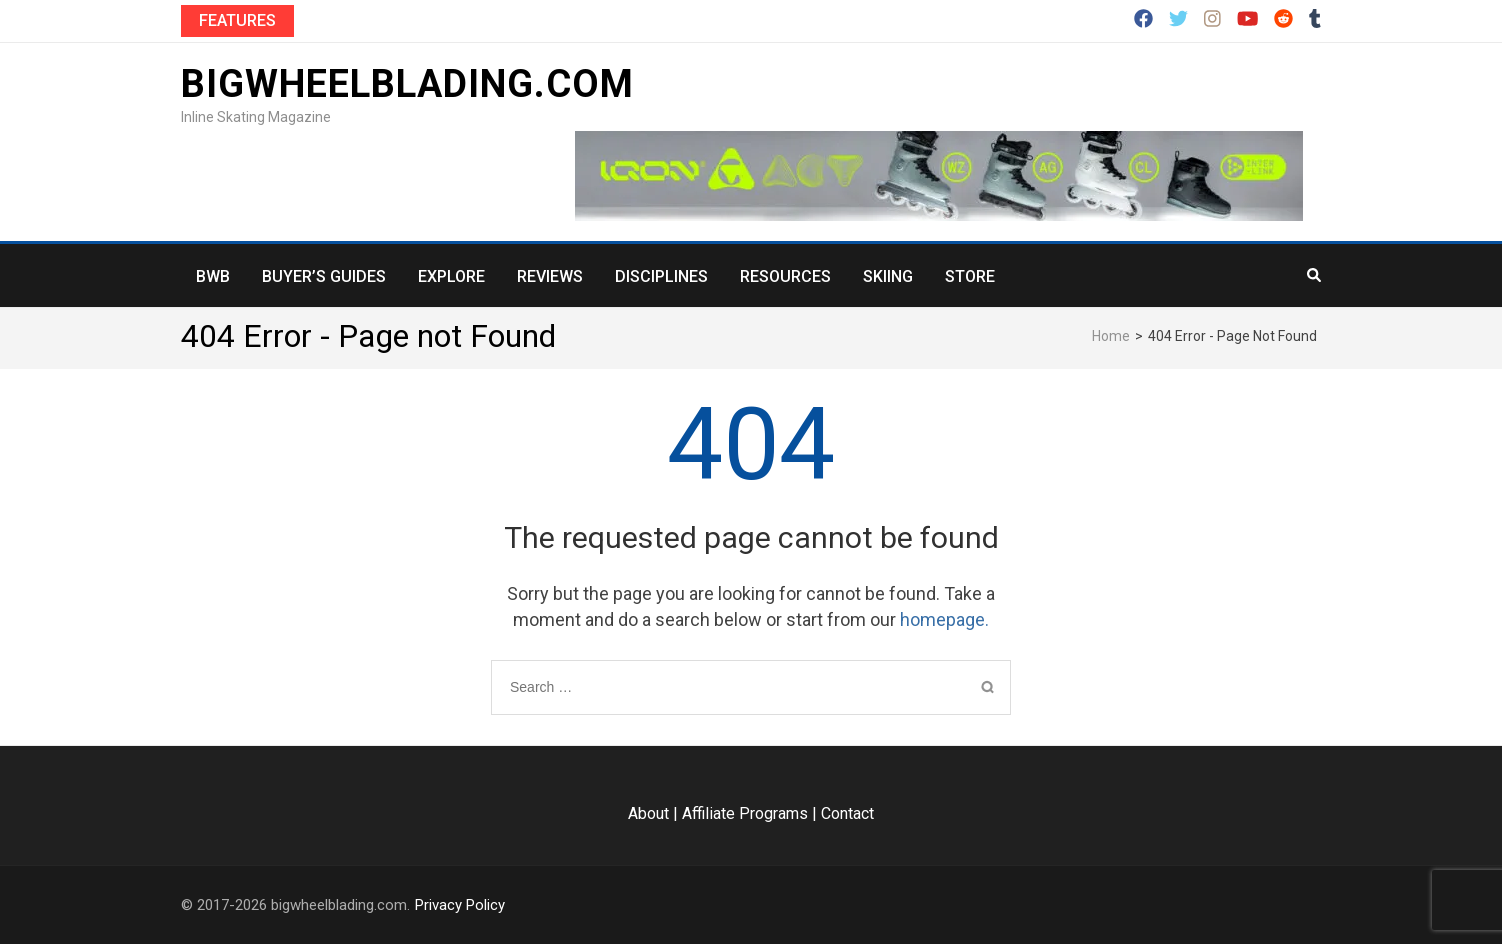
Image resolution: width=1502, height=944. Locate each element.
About (648, 813)
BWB (213, 276)
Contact (847, 813)
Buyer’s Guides (324, 276)
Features (237, 20)
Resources (785, 276)
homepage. (944, 619)
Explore (451, 276)
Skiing (888, 276)
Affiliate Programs (745, 813)
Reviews (550, 276)
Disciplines (661, 276)
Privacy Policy (460, 905)
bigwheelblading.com (407, 84)
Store (970, 276)
